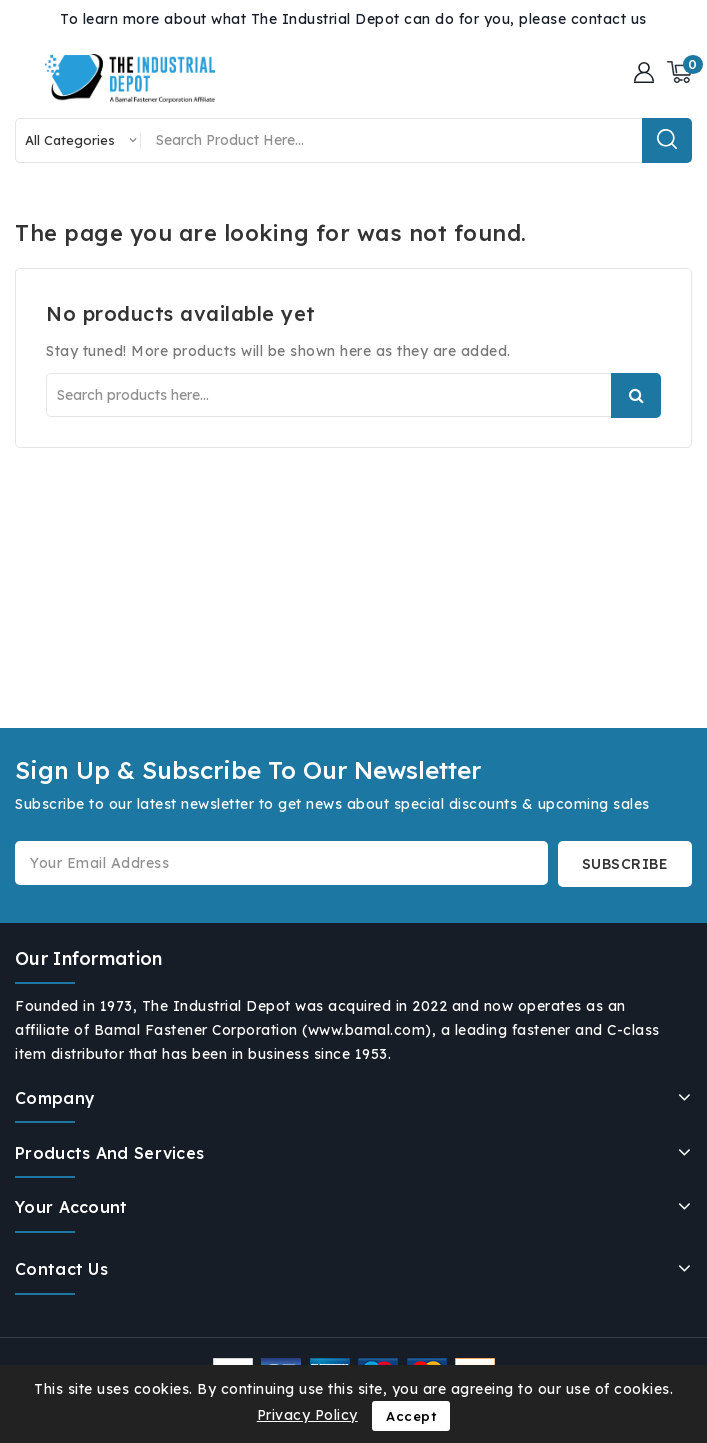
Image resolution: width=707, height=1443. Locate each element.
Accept (411, 1416)
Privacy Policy (307, 1415)
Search (636, 395)
